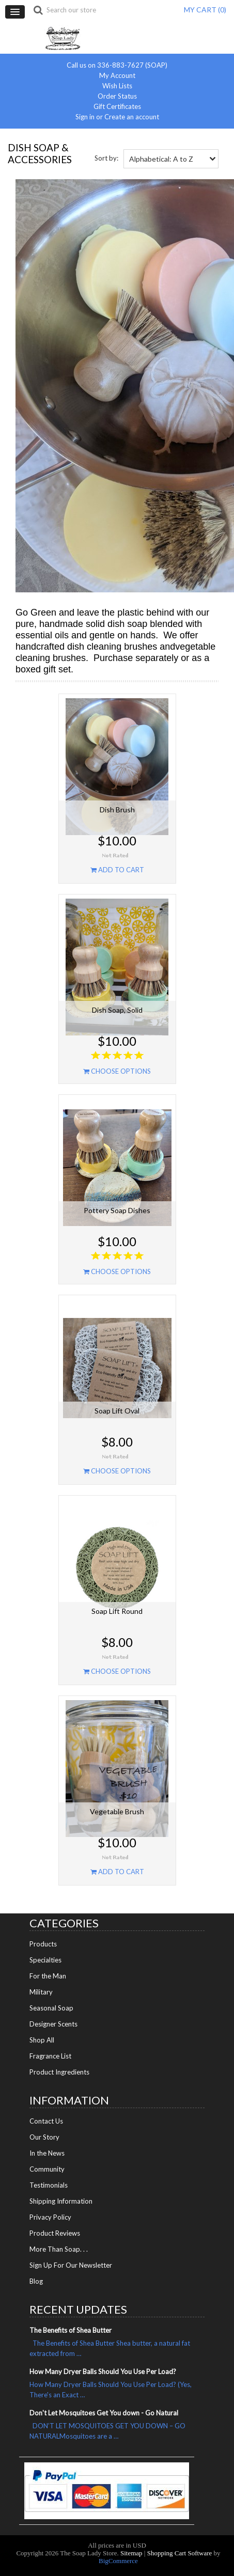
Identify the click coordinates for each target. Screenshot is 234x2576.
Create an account (131, 117)
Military (41, 1992)
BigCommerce (118, 2561)
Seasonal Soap (51, 2008)
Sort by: (106, 158)
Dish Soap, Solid (117, 1010)
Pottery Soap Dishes (117, 1210)
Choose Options (117, 1071)
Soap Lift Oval (117, 1410)
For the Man (47, 1976)
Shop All (41, 2040)
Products (43, 1944)
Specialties (45, 1960)
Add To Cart (117, 870)
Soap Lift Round (117, 1611)
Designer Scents (53, 2024)
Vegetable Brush (117, 1811)
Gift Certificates (117, 107)
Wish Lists (117, 86)
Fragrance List (50, 2056)
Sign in (85, 117)
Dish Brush (117, 809)
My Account (117, 76)
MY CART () (205, 9)
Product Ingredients (59, 2072)
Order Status (117, 96)
